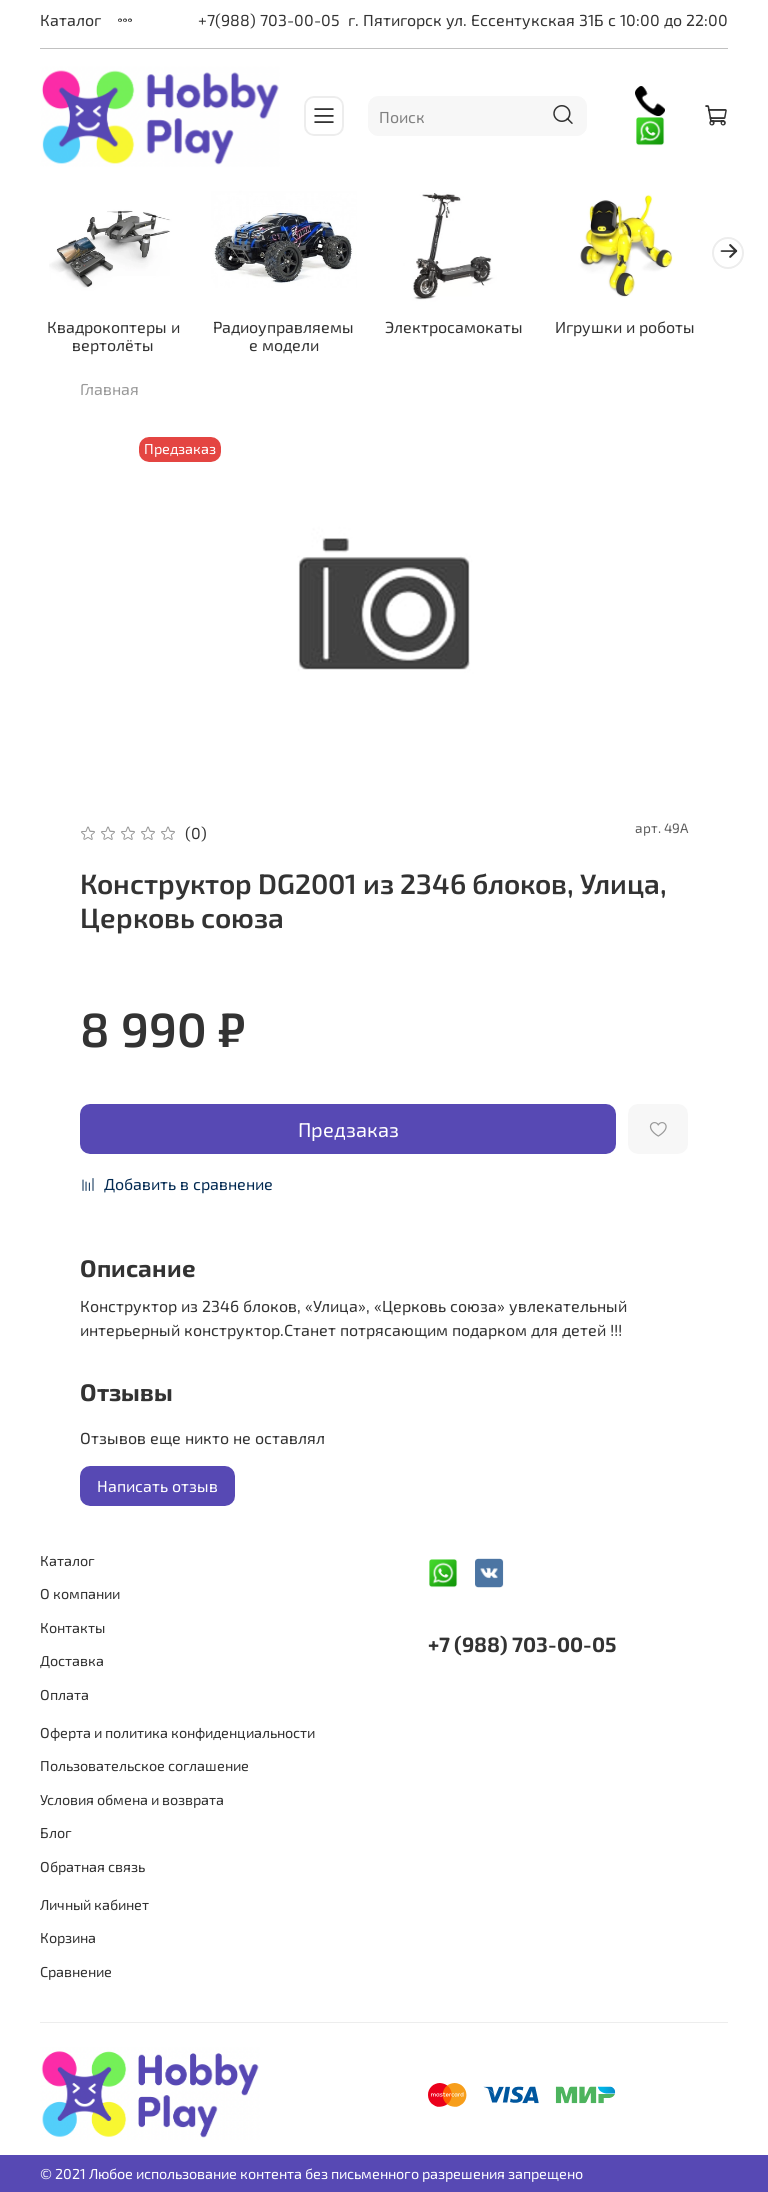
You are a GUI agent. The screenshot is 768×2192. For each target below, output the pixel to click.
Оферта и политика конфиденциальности (177, 1732)
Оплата (64, 1694)
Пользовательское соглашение (144, 1765)
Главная (109, 401)
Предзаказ (348, 1142)
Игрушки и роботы (604, 329)
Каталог (70, 19)
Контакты (72, 1627)
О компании (80, 1593)
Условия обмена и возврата (132, 1799)
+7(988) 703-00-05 (269, 19)
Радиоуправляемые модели (277, 329)
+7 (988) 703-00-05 (522, 1643)
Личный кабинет (94, 1904)
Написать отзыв (157, 1498)
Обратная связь (92, 1866)
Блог (56, 1832)
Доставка (72, 1660)
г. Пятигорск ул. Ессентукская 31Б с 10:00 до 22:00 (538, 19)
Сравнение (76, 1971)
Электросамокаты (441, 320)
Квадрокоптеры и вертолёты (114, 329)
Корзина (68, 1937)
